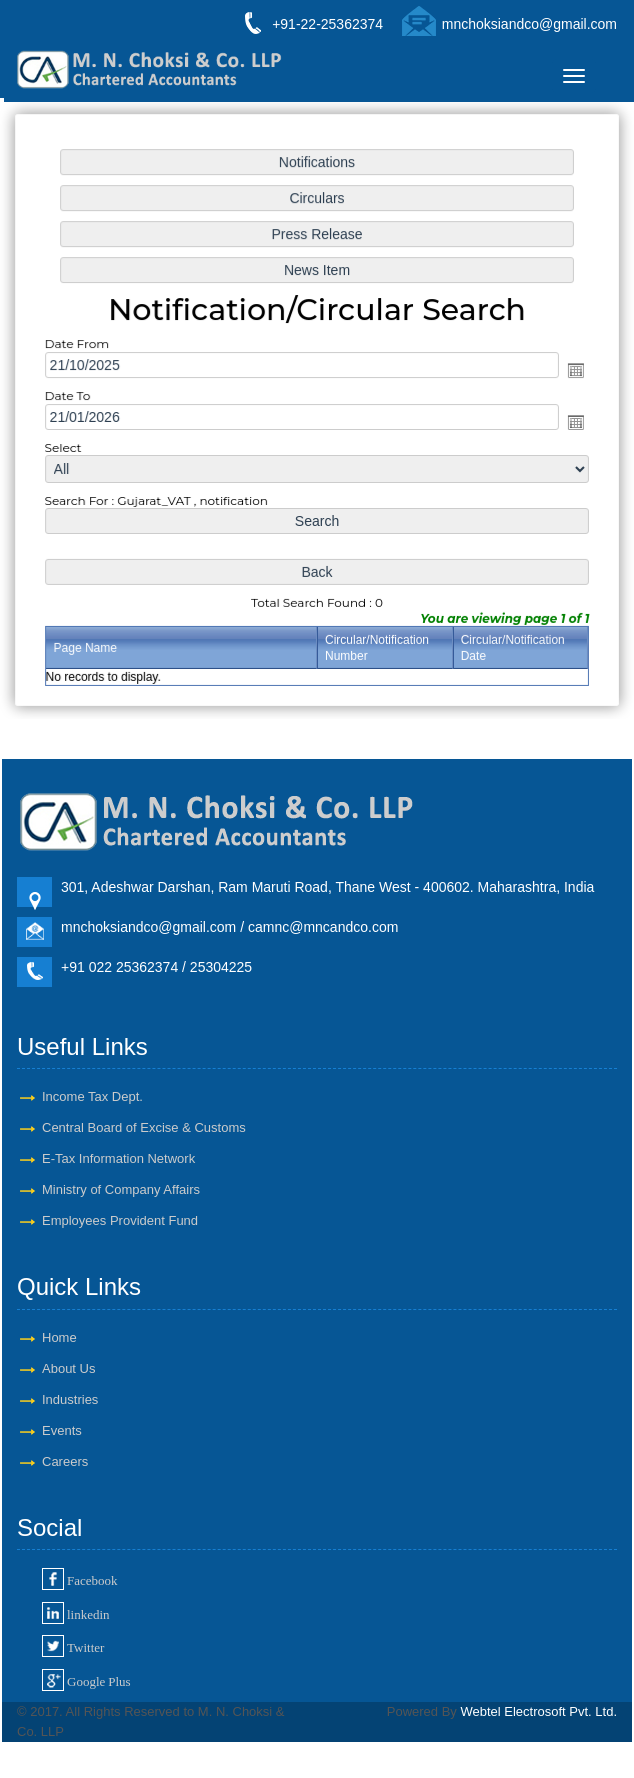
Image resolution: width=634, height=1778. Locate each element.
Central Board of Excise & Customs (144, 1127)
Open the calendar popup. (572, 371)
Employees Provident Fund (120, 1220)
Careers (65, 1461)
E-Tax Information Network (118, 1158)
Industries (70, 1399)
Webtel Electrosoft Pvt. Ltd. (538, 1711)
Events (62, 1430)
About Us (68, 1368)
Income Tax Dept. (92, 1096)
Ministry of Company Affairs (121, 1189)
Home (59, 1337)
